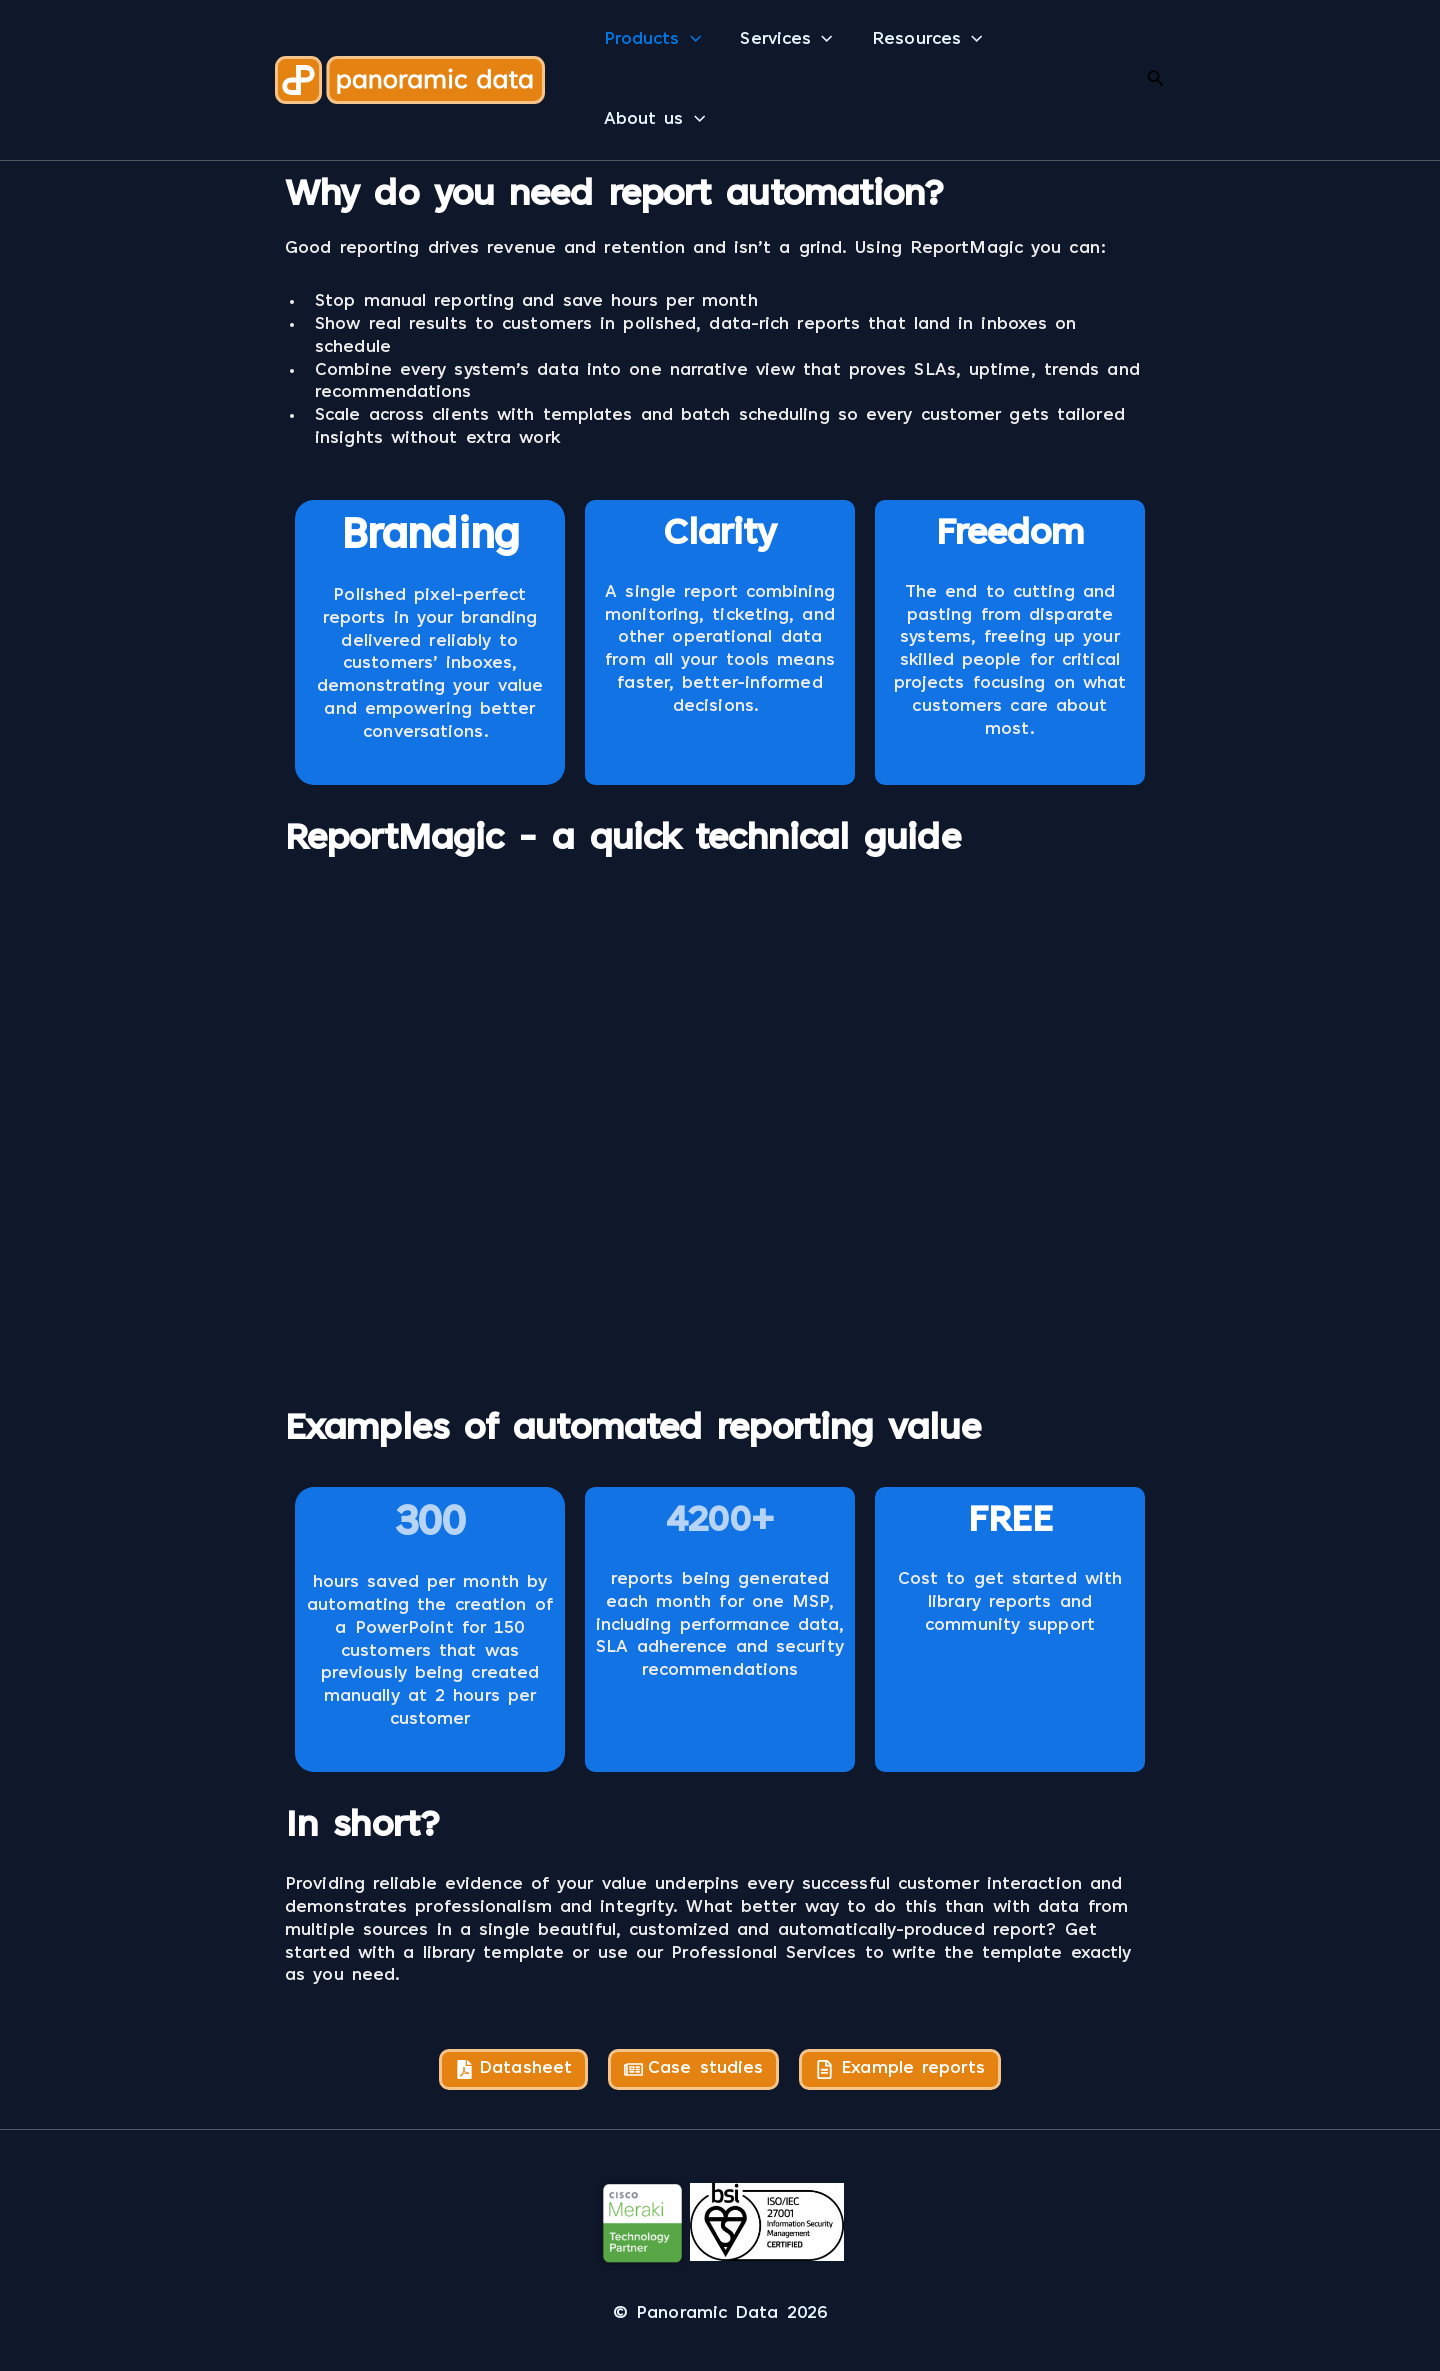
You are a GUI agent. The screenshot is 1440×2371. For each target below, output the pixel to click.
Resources (923, 40)
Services (784, 40)
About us (653, 120)
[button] (689, 40)
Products (651, 40)
